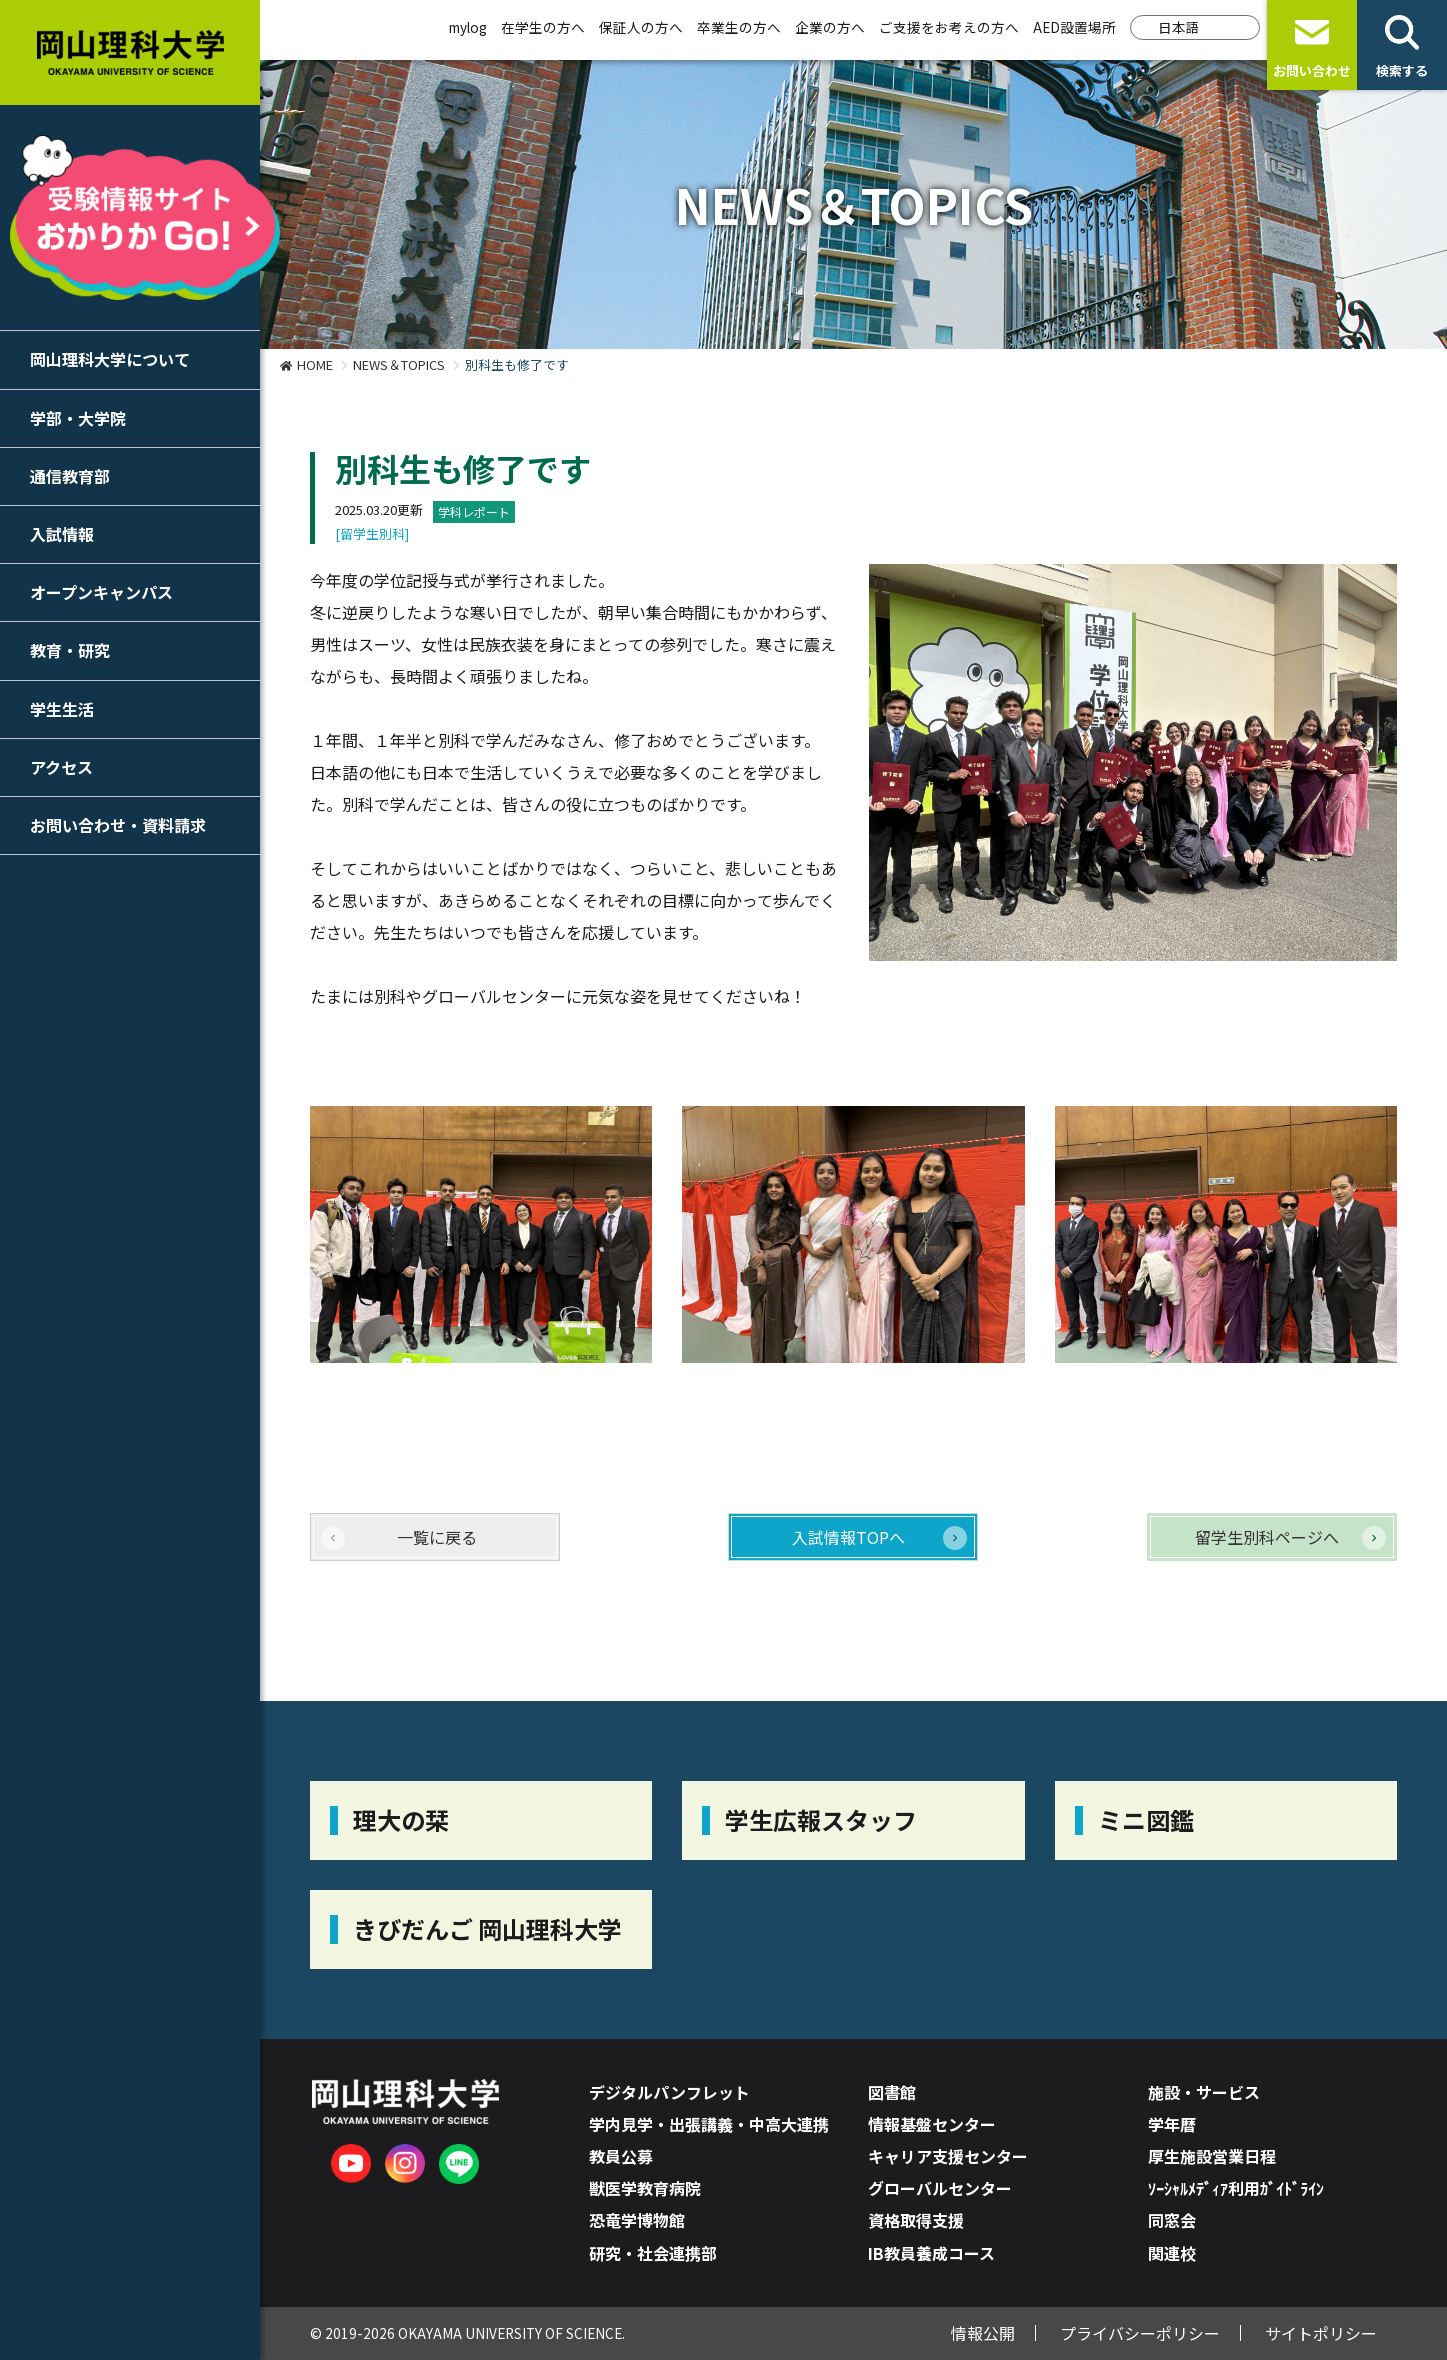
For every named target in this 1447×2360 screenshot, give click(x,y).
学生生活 (62, 709)
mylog (468, 27)
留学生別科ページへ (1267, 1537)
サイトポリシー (1321, 2333)
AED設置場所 (1074, 27)
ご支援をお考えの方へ (949, 27)
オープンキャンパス (101, 592)
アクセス (61, 767)
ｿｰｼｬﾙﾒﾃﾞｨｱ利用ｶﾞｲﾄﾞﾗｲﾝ (1236, 2188)
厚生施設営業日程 (1212, 2156)
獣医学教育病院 (645, 2188)
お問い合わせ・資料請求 (118, 825)
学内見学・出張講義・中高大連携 (709, 2124)
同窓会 (1172, 2220)
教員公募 (621, 2156)
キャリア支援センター (948, 2156)
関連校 (1172, 2253)
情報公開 (983, 2333)
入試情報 (62, 534)
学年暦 (1172, 2124)
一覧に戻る (437, 1537)
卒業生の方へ (739, 27)
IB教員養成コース (931, 2253)
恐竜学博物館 (637, 2220)
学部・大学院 (78, 418)
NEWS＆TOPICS (399, 364)
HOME (315, 364)
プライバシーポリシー (1140, 2333)
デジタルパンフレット (669, 2092)
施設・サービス (1204, 2092)
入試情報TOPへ (848, 1537)
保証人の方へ (641, 27)
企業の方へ (830, 27)
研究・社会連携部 (653, 2253)
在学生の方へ (543, 27)
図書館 (892, 2092)
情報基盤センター (932, 2124)
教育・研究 (70, 650)
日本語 (1179, 27)
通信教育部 (70, 476)
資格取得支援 (916, 2220)
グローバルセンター (940, 2188)
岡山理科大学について (110, 359)
